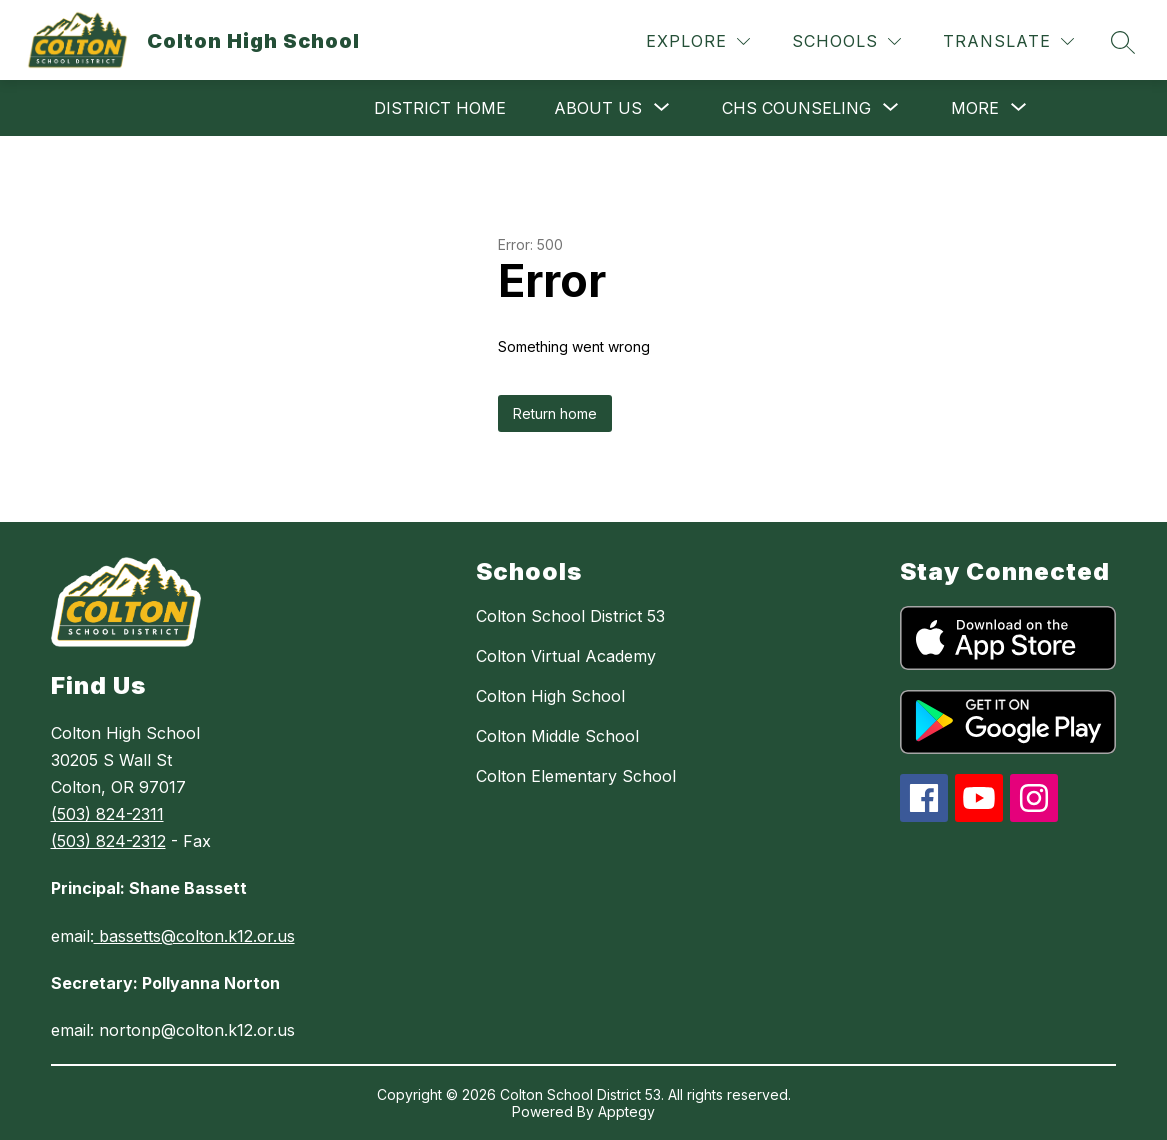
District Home (440, 108)
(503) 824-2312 (108, 841)
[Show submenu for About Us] (598, 108)
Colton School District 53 (570, 616)
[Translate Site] (1008, 41)
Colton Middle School (557, 736)
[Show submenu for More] (975, 108)
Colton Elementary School (576, 776)
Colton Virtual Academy (566, 656)
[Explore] (698, 41)
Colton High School (550, 696)
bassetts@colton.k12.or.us (194, 936)
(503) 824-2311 (107, 814)
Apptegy (626, 1111)
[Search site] (1123, 42)
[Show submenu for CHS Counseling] (796, 108)
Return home (555, 413)
